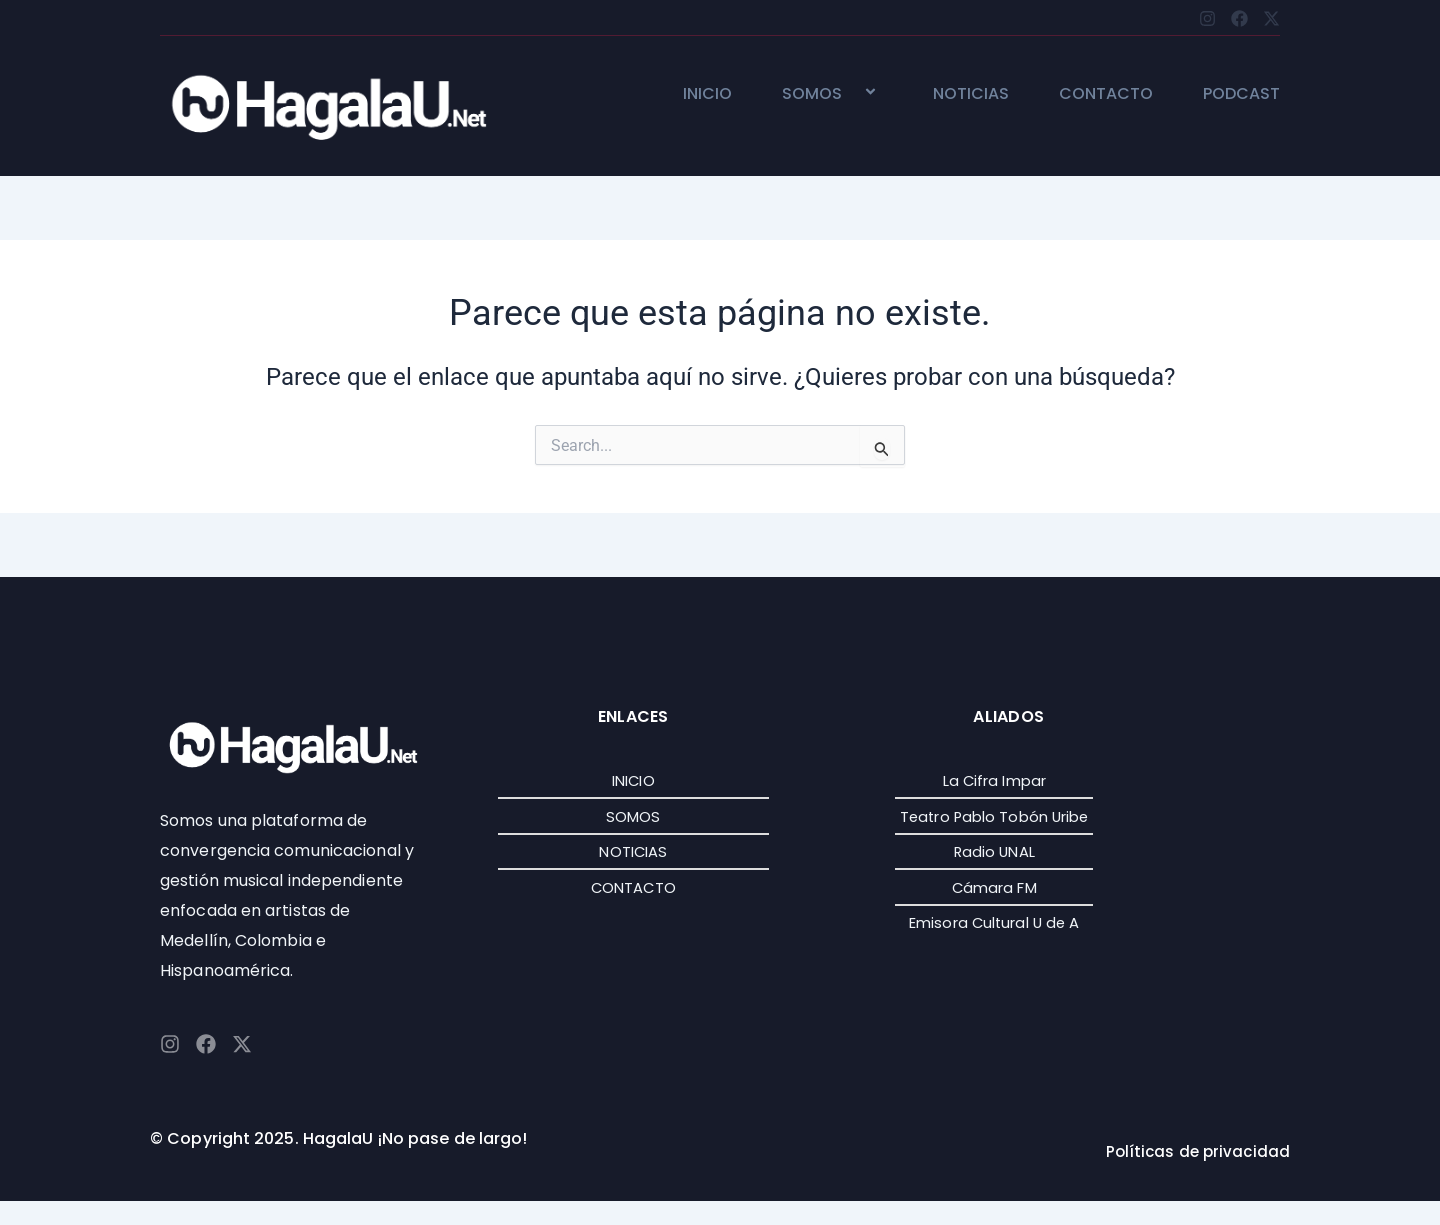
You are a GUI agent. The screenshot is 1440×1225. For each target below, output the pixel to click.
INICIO (707, 94)
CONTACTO (1106, 94)
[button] (850, 93)
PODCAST (1241, 94)
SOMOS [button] (832, 94)
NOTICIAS (971, 94)
